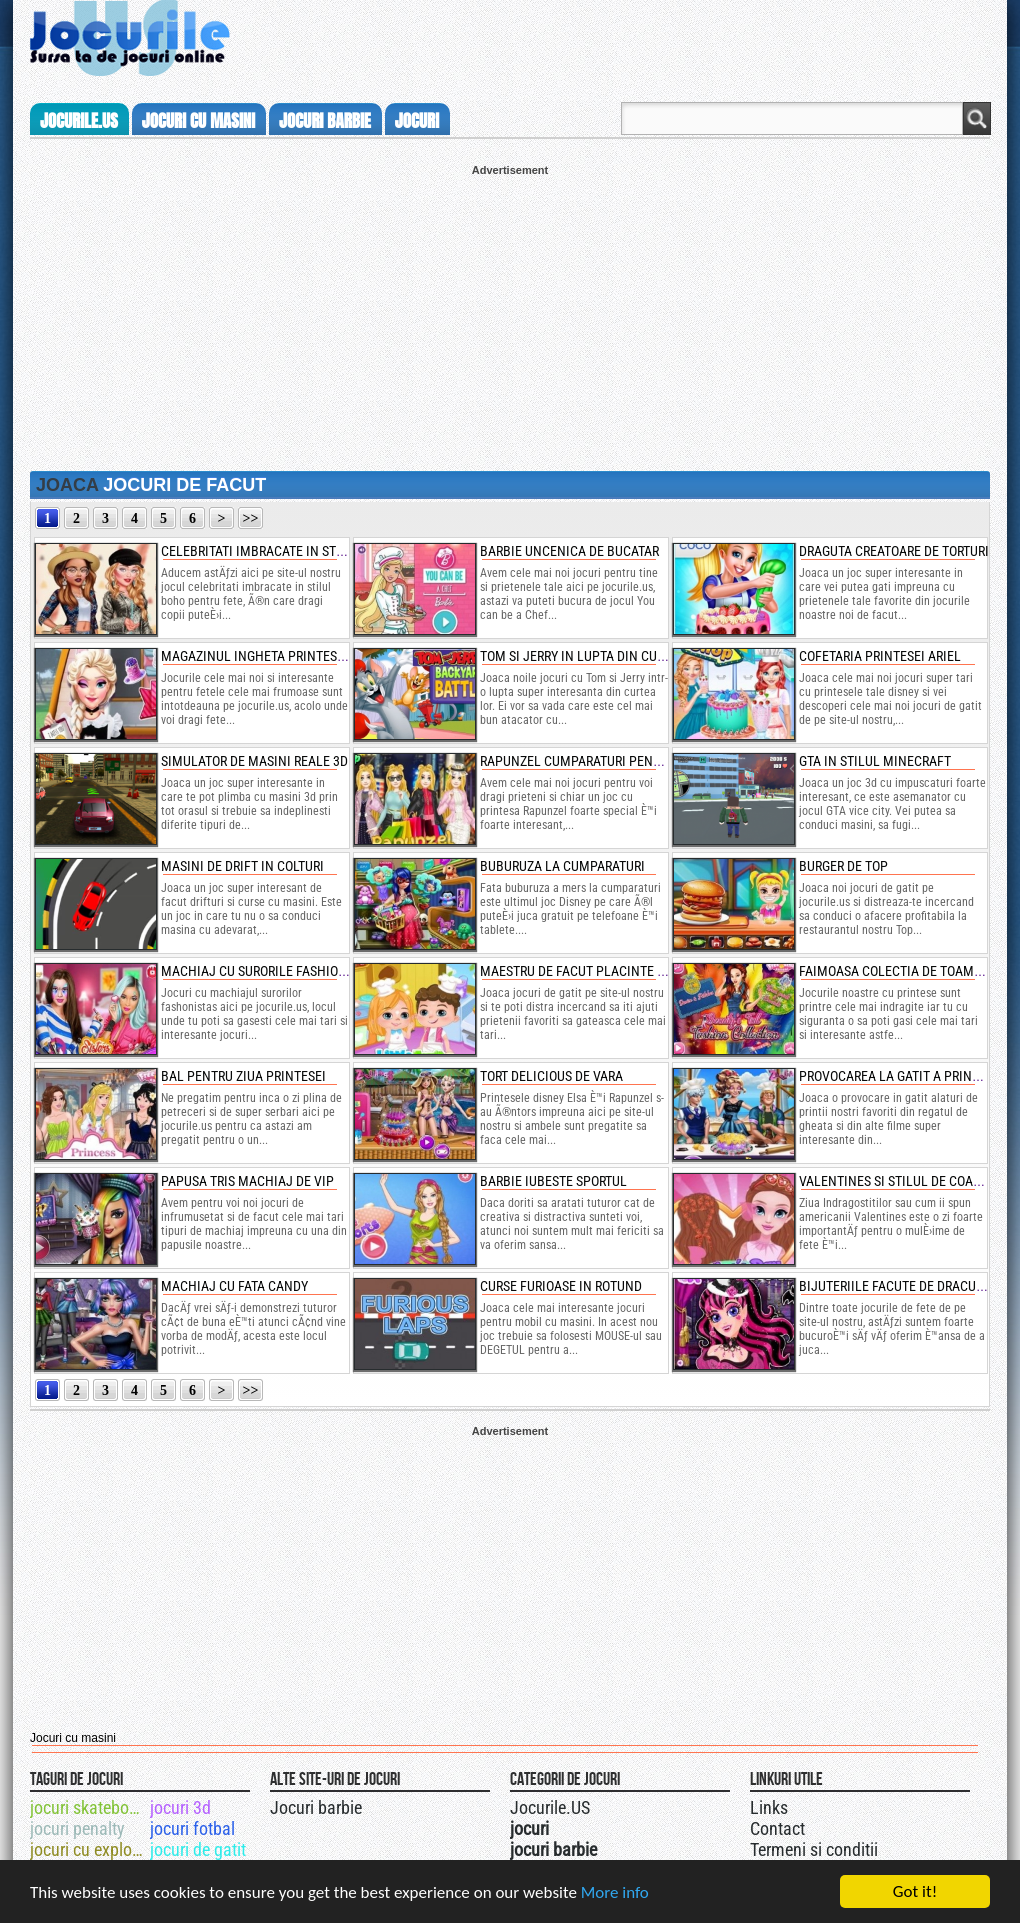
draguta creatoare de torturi (894, 551)
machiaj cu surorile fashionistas (270, 971)
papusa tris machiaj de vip (247, 1181)
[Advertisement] (510, 316)
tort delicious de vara (551, 1076)
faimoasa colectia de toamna (895, 971)
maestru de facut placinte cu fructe (600, 971)
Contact (777, 1828)
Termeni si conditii (814, 1849)
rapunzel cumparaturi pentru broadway (611, 761)
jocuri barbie (325, 121)
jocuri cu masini (198, 121)
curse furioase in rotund (561, 1286)
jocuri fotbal (192, 1828)
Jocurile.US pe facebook (643, 1805)
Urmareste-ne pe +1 (603, 1805)
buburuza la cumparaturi (562, 866)
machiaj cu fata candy (234, 1286)
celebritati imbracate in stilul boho (279, 551)
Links (769, 1807)
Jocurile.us (79, 121)
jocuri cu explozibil (88, 1849)
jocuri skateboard (88, 1807)
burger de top (843, 866)
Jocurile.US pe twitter (623, 1805)
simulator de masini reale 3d (254, 761)
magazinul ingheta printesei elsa (270, 656)
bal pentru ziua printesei (243, 1076)
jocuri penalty (77, 1828)
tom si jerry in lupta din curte (578, 656)
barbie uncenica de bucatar (569, 551)
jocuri (417, 121)
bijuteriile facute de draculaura (906, 1286)
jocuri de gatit (198, 1849)
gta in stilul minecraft (875, 761)
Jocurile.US (550, 1807)
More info (615, 1893)
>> (251, 518)
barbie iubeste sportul (553, 1181)
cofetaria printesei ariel (880, 656)
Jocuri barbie (316, 1807)
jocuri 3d (180, 1807)
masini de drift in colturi (242, 866)
